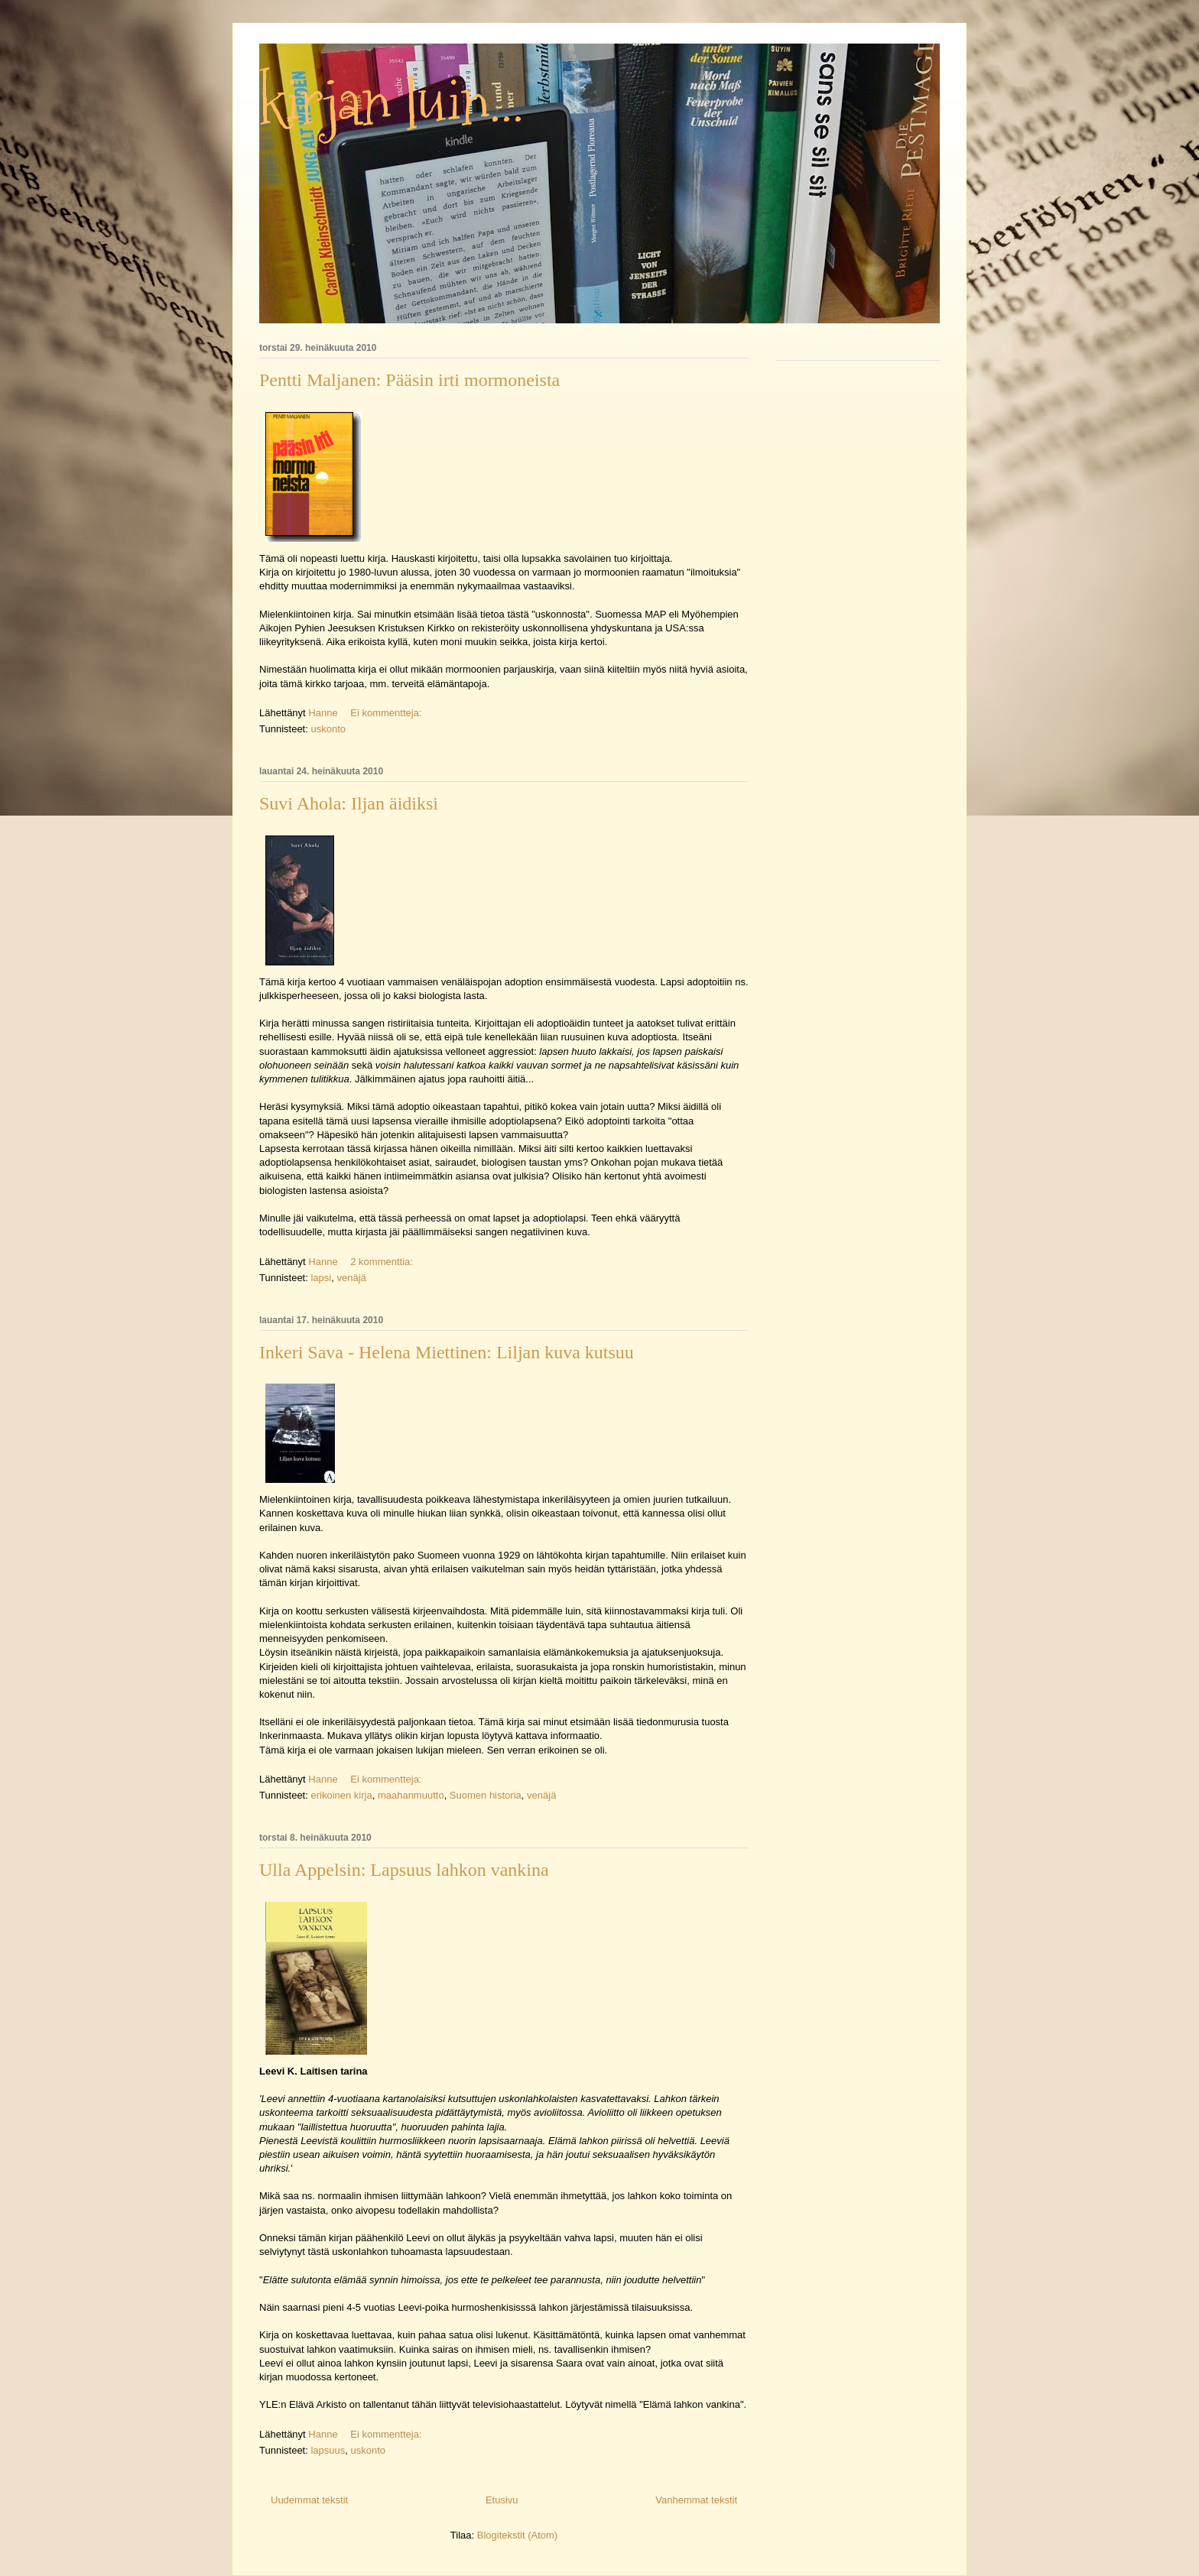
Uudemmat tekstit (309, 2500)
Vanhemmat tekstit (696, 2500)
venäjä (351, 1277)
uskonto (328, 729)
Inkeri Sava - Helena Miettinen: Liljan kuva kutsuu (446, 1352)
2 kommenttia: (382, 1261)
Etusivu (502, 2500)
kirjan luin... (391, 102)
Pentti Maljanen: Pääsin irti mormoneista (409, 380)
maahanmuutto (411, 1795)
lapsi (320, 1277)
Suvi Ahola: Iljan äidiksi (348, 803)
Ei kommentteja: (387, 713)
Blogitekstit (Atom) (517, 2535)
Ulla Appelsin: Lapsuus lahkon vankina (404, 1870)
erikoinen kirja (341, 1795)
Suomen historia (486, 1795)
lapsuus (327, 2450)
